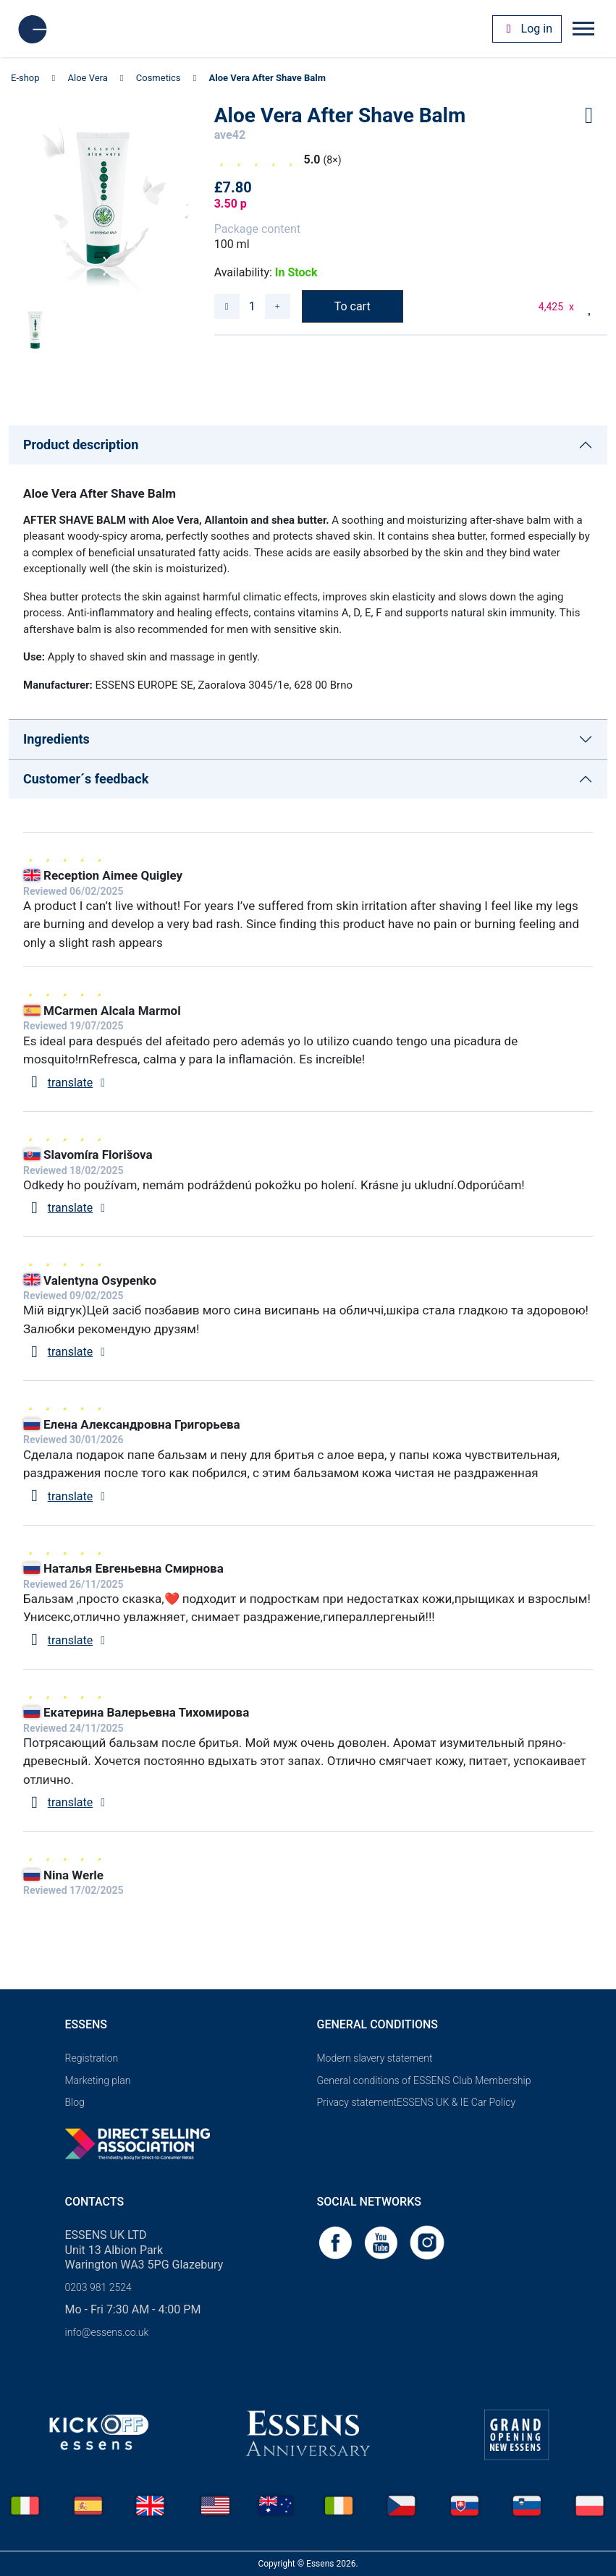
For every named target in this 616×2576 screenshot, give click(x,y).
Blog (75, 2102)
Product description (80, 444)
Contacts (95, 2202)
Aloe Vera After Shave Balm (267, 77)
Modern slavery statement (375, 2058)
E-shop (25, 77)
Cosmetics (158, 77)
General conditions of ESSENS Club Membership (424, 2080)
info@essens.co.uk (107, 2332)
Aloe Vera (88, 77)
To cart (352, 306)
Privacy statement (357, 2102)
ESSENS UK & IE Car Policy (456, 2102)
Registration (92, 2058)
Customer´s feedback (85, 778)
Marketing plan (98, 2080)
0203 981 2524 (98, 2287)
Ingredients (56, 739)
